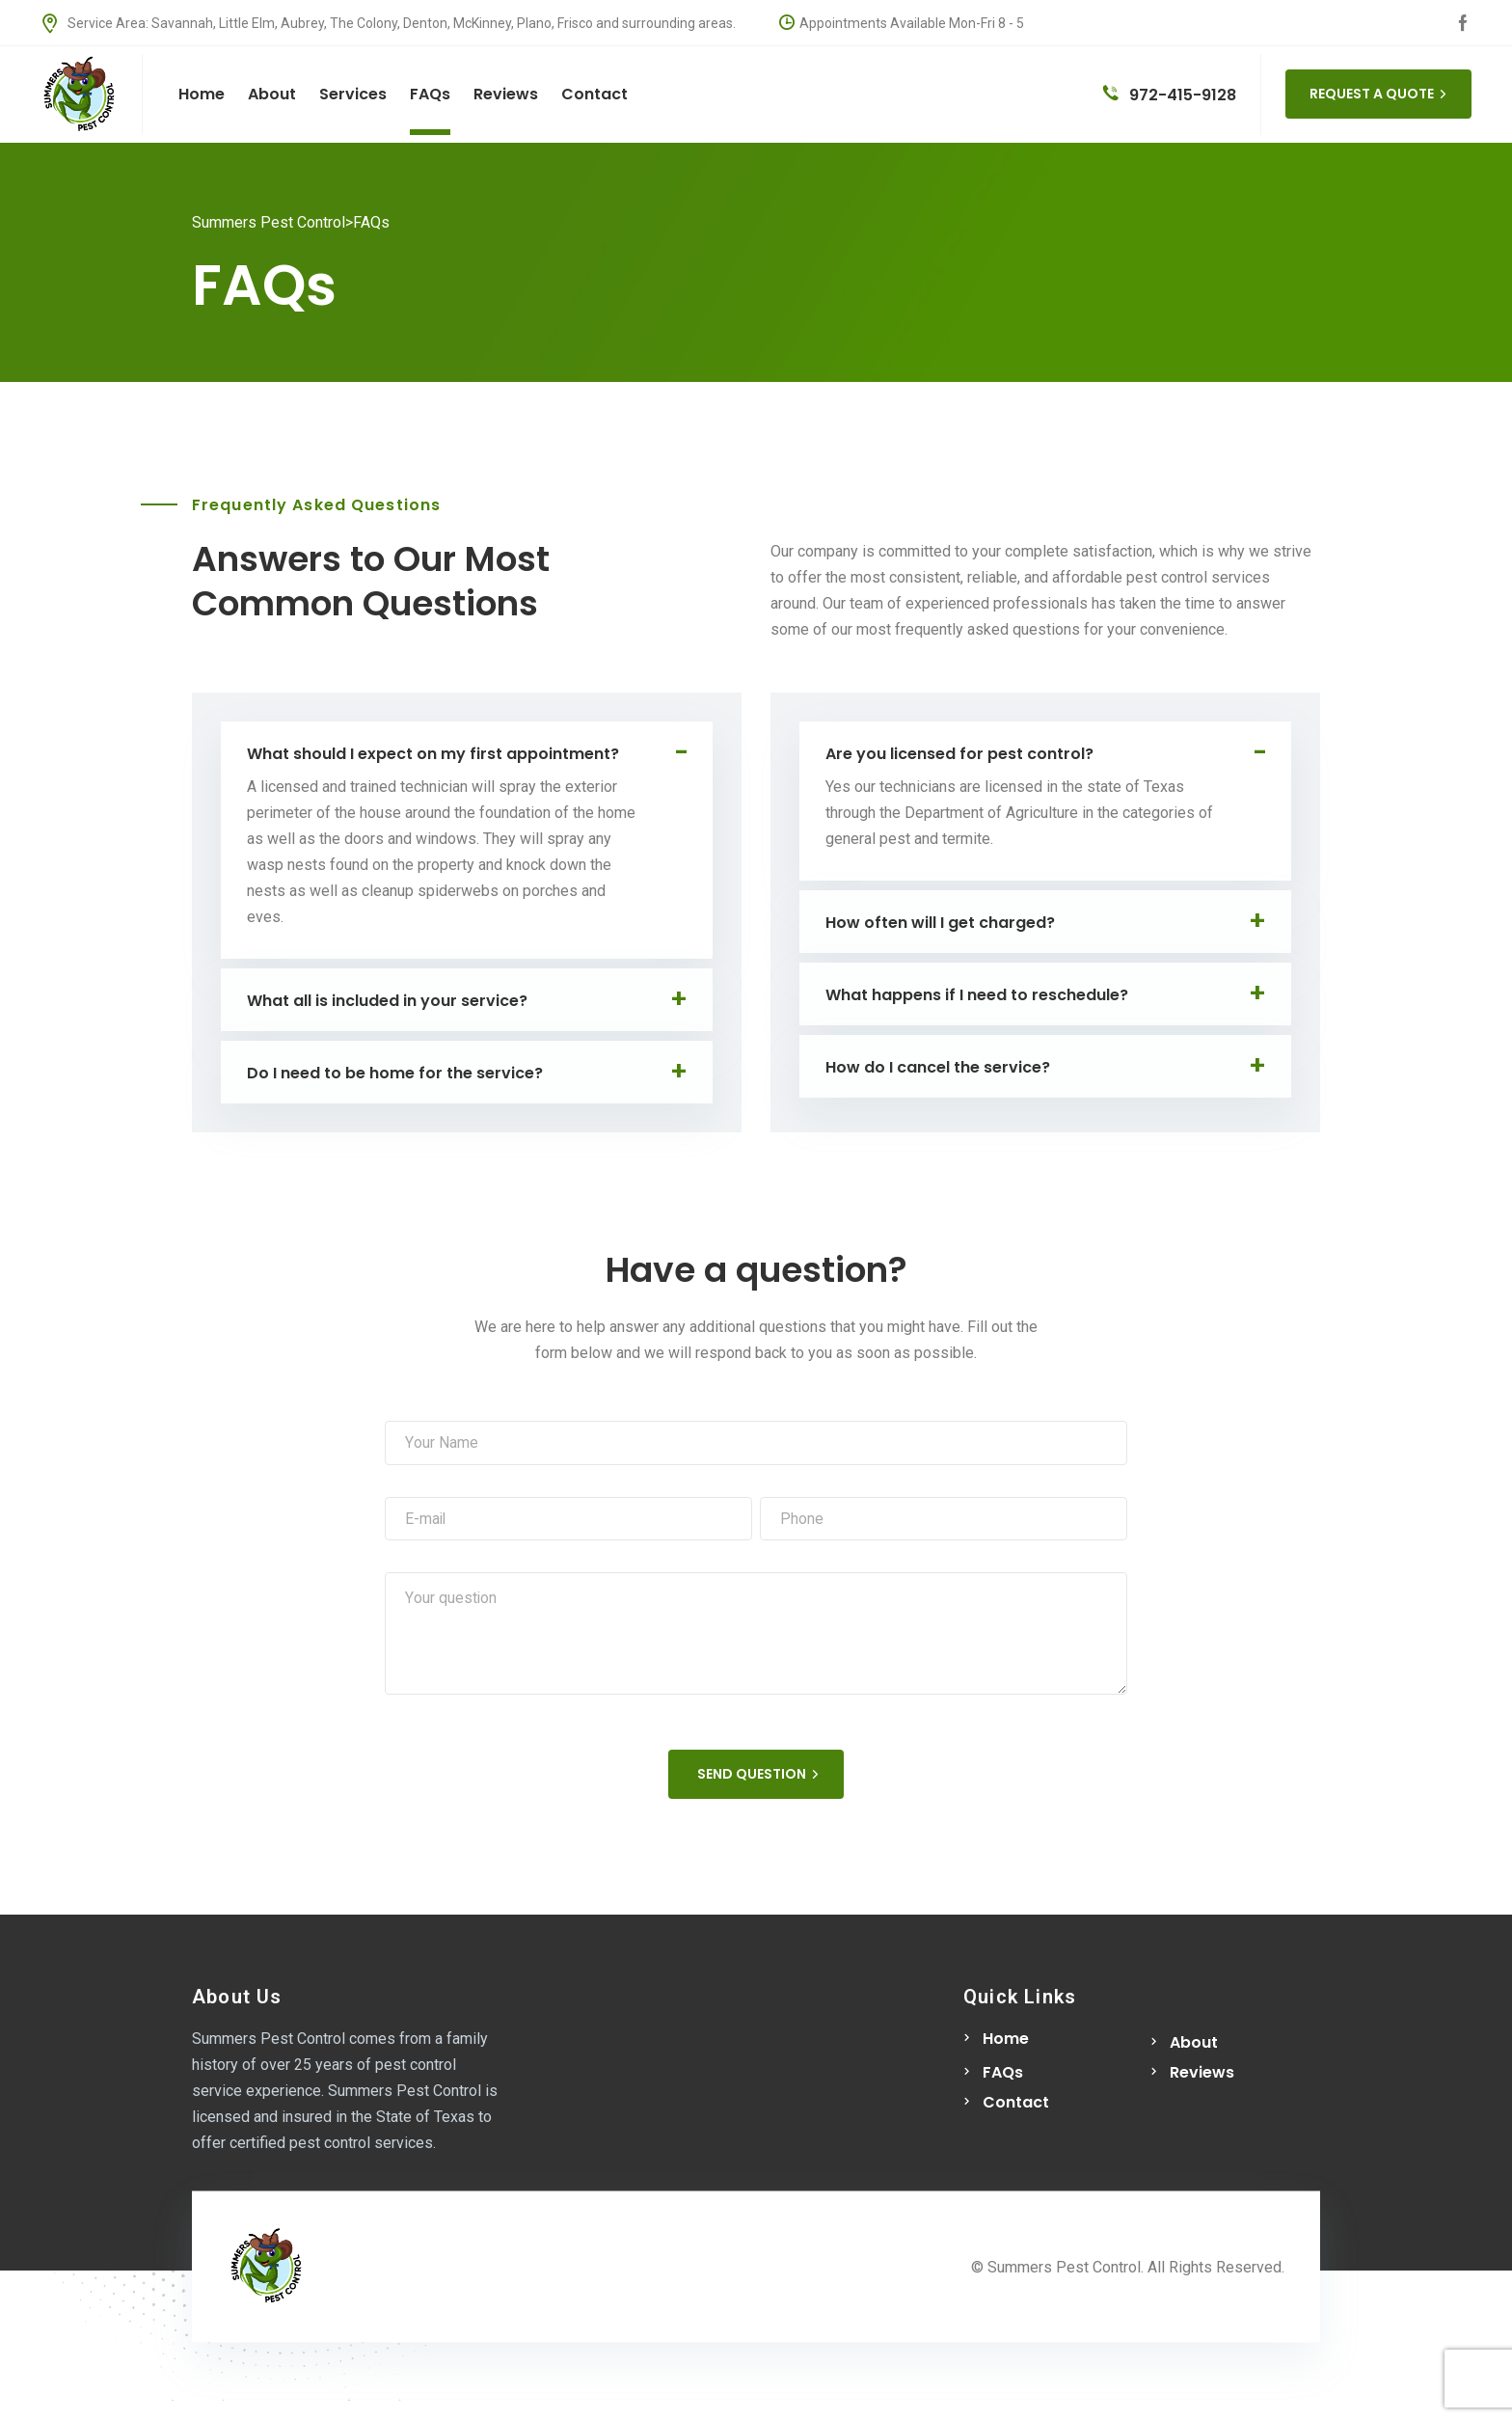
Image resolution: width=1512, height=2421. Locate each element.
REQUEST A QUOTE (1378, 93)
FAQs (1003, 2075)
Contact (1016, 2105)
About (1194, 2045)
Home (1006, 2041)
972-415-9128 (1169, 95)
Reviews (1202, 2075)
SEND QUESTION (758, 1776)
